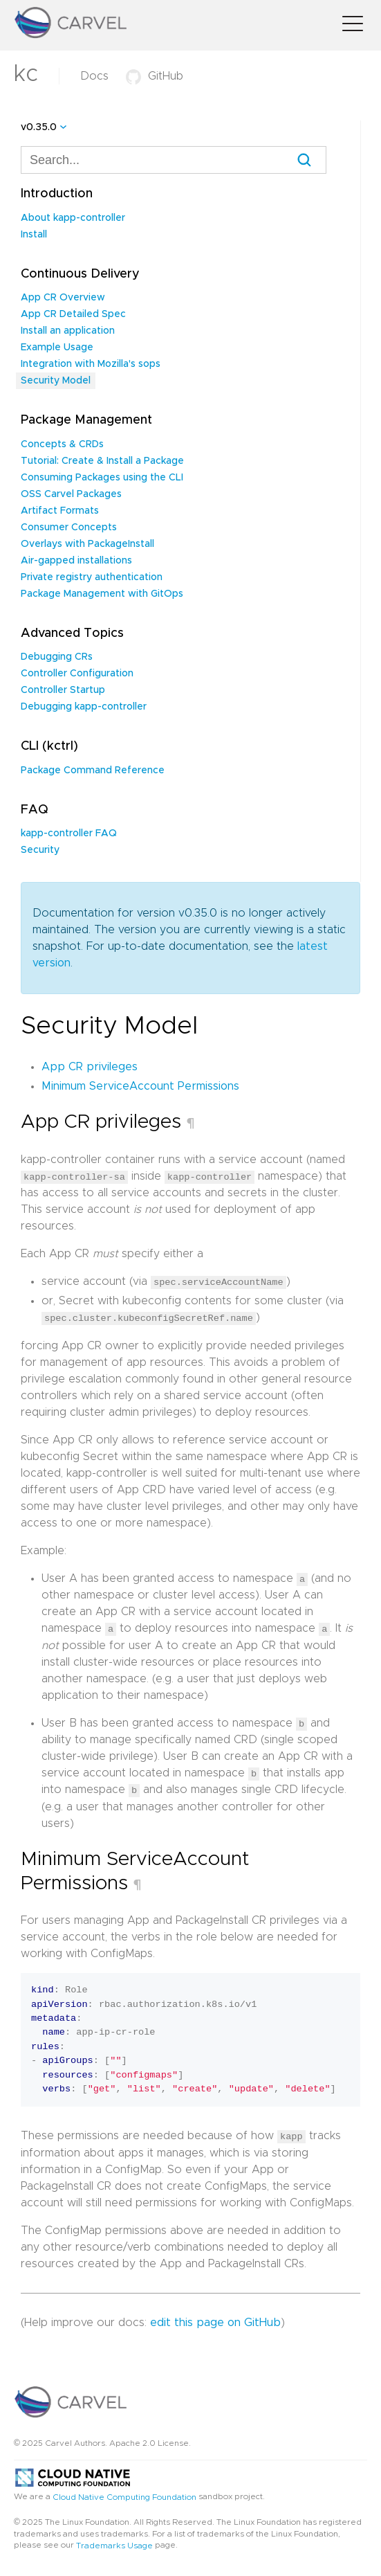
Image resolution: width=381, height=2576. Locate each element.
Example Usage (57, 347)
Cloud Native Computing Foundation (124, 2495)
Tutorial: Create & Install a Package (102, 461)
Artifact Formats (60, 511)
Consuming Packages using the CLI (102, 478)
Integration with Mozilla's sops (90, 364)
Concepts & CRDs (62, 444)
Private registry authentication (91, 577)
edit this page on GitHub (215, 2319)
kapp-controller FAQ (69, 833)
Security (40, 850)
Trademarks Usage (114, 2543)
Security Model (56, 381)
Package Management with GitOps (102, 594)
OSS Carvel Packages (71, 494)
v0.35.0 (39, 127)
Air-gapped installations (76, 561)
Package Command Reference (93, 770)
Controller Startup (63, 690)
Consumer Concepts (69, 527)
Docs (94, 76)
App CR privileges (89, 1066)
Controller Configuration (77, 673)
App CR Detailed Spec (73, 314)
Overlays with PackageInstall (87, 544)
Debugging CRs (57, 657)
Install (34, 235)
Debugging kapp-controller (84, 707)
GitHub (154, 76)
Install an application (68, 331)
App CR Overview (63, 298)
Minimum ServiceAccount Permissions (140, 1086)
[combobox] (173, 160)
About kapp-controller (73, 218)
